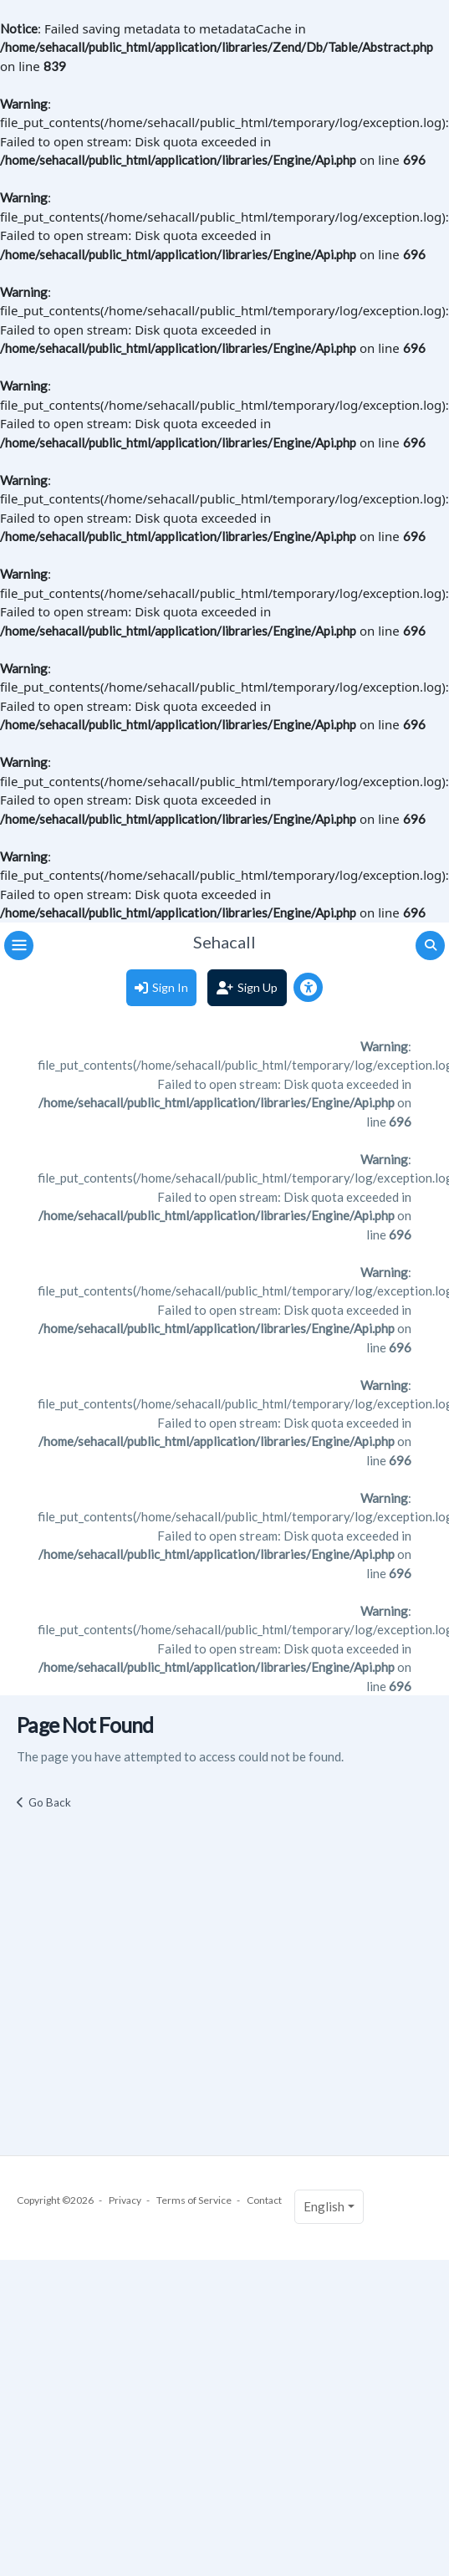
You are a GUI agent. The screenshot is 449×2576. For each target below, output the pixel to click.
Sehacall (224, 942)
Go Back (49, 1802)
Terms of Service (194, 2200)
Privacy (125, 2200)
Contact (264, 2200)
